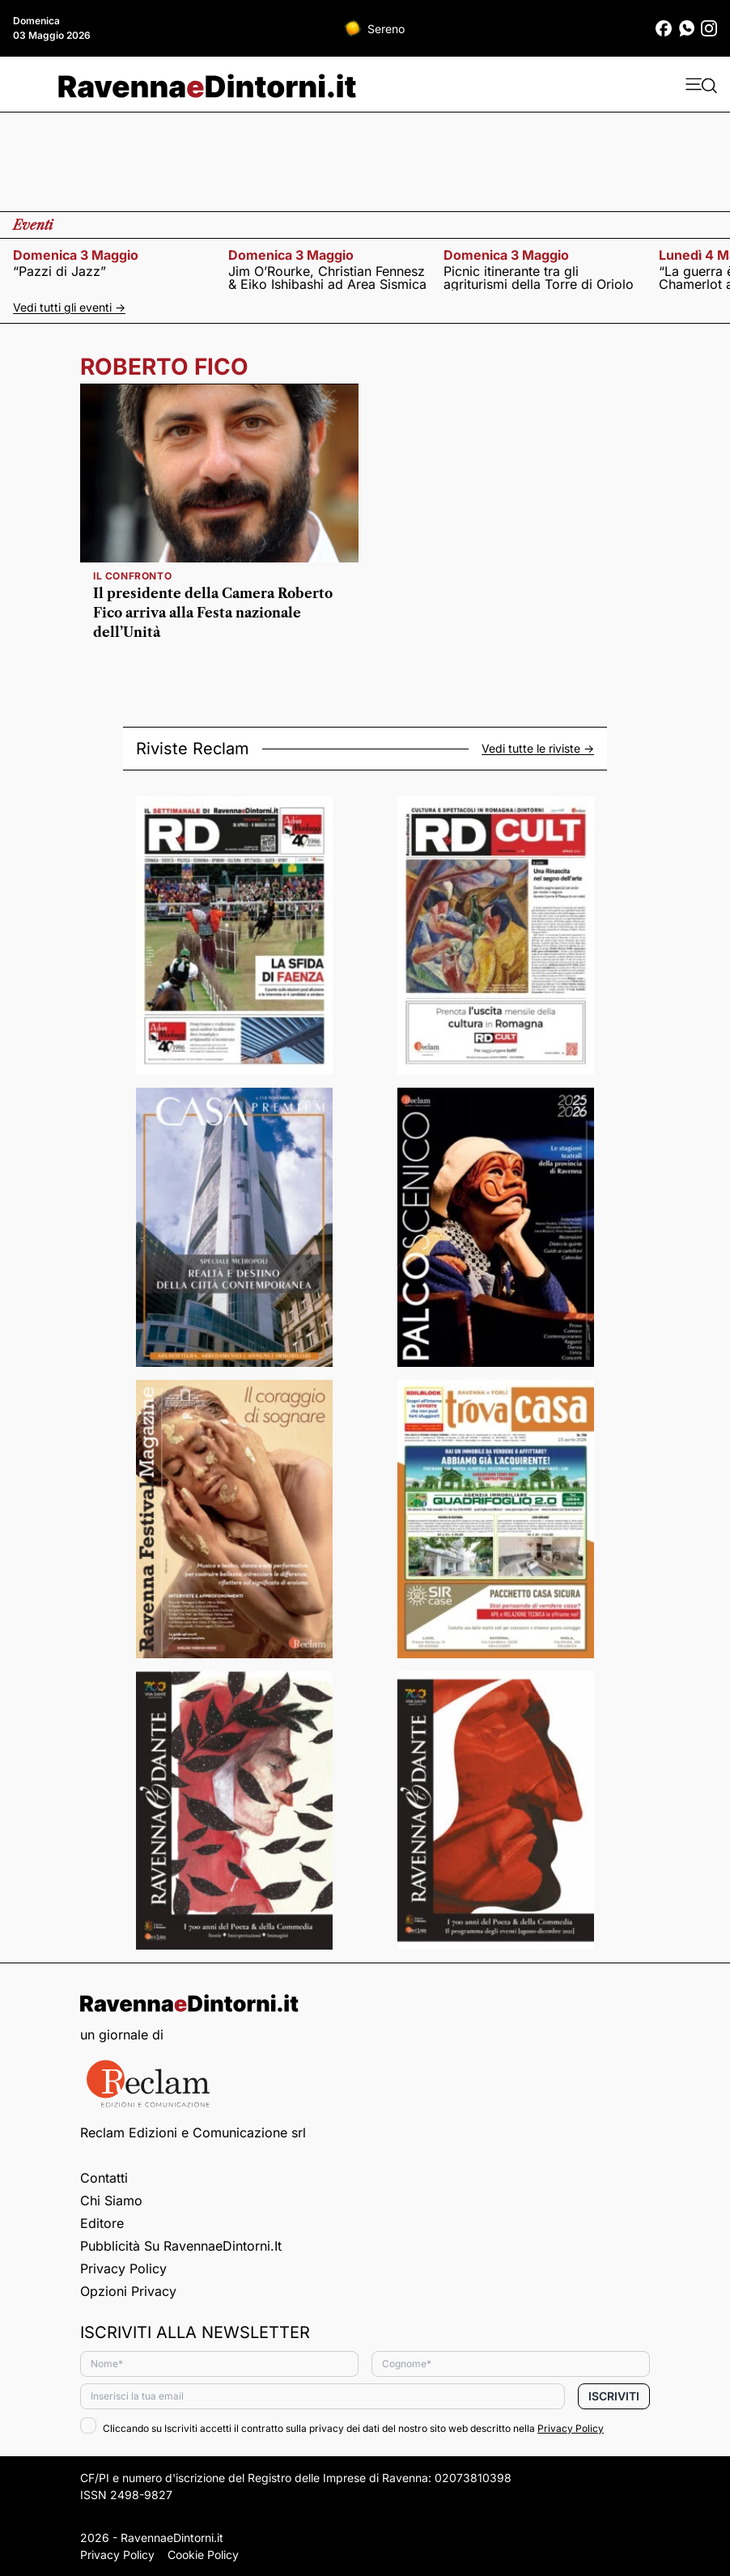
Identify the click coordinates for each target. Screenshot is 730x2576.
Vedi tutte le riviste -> (538, 748)
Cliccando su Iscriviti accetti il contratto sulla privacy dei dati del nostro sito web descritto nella (342, 2428)
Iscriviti (613, 2396)
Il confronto (132, 576)
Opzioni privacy (128, 2291)
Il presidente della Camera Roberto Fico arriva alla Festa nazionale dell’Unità (213, 612)
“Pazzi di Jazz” (59, 271)
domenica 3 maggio (75, 255)
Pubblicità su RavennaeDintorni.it (181, 2246)
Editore (102, 2223)
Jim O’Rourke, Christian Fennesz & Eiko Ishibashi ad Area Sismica (327, 278)
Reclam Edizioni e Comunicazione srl (193, 2132)
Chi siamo (111, 2200)
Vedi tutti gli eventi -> (69, 307)
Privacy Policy (123, 2268)
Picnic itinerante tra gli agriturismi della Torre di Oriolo (539, 278)
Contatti (104, 2178)
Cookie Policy (203, 2554)
